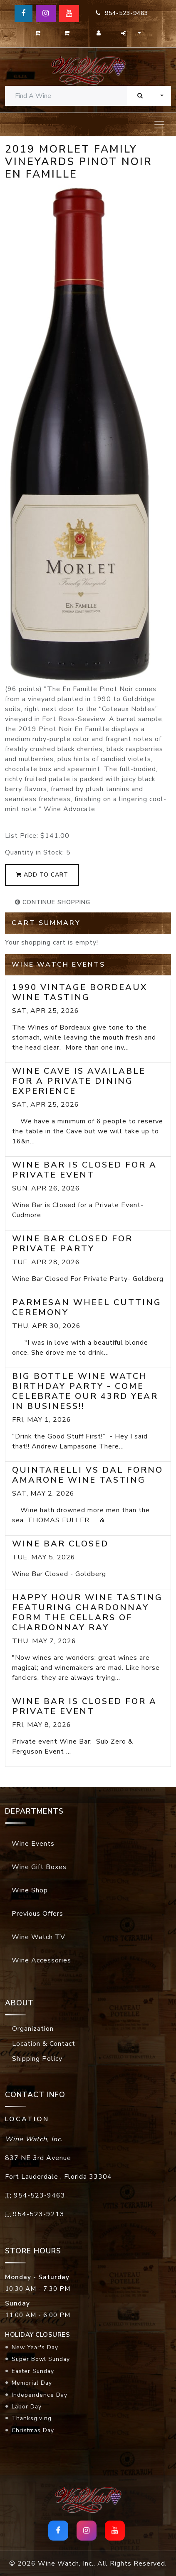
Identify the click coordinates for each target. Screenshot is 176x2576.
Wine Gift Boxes (39, 1867)
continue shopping (52, 902)
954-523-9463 (122, 13)
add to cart (42, 875)
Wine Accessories (41, 1960)
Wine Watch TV (38, 1937)
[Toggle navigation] (159, 124)
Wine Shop (30, 1890)
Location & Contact (43, 2043)
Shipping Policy (37, 2058)
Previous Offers (37, 1913)
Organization (33, 2028)
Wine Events (33, 1843)
